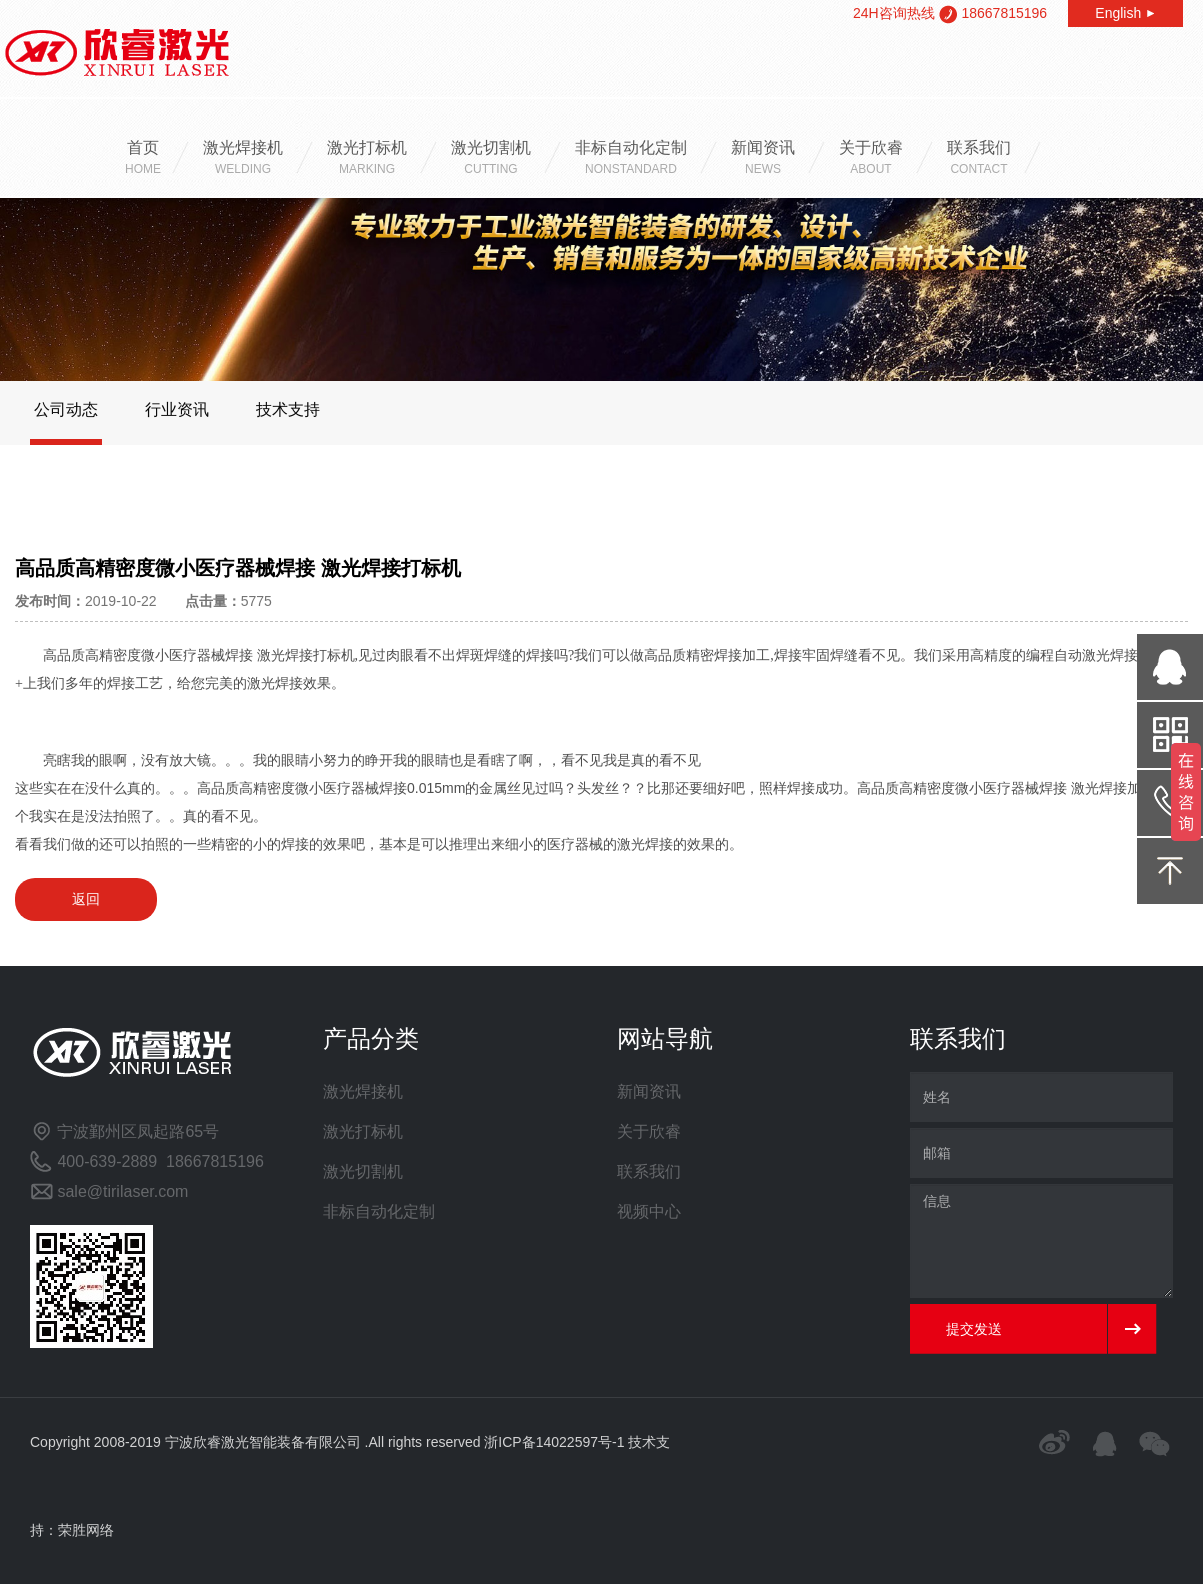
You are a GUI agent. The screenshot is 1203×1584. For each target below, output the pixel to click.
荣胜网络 (86, 1530)
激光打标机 (367, 159)
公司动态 (66, 409)
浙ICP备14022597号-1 (554, 1442)
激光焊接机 (243, 159)
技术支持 (288, 409)
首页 (143, 159)
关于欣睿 (871, 159)
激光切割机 (491, 159)
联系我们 (979, 159)
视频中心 (649, 1211)
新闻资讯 (763, 159)
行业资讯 (177, 409)
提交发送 (974, 1329)
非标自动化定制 (631, 159)
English (1125, 13)
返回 (86, 899)
